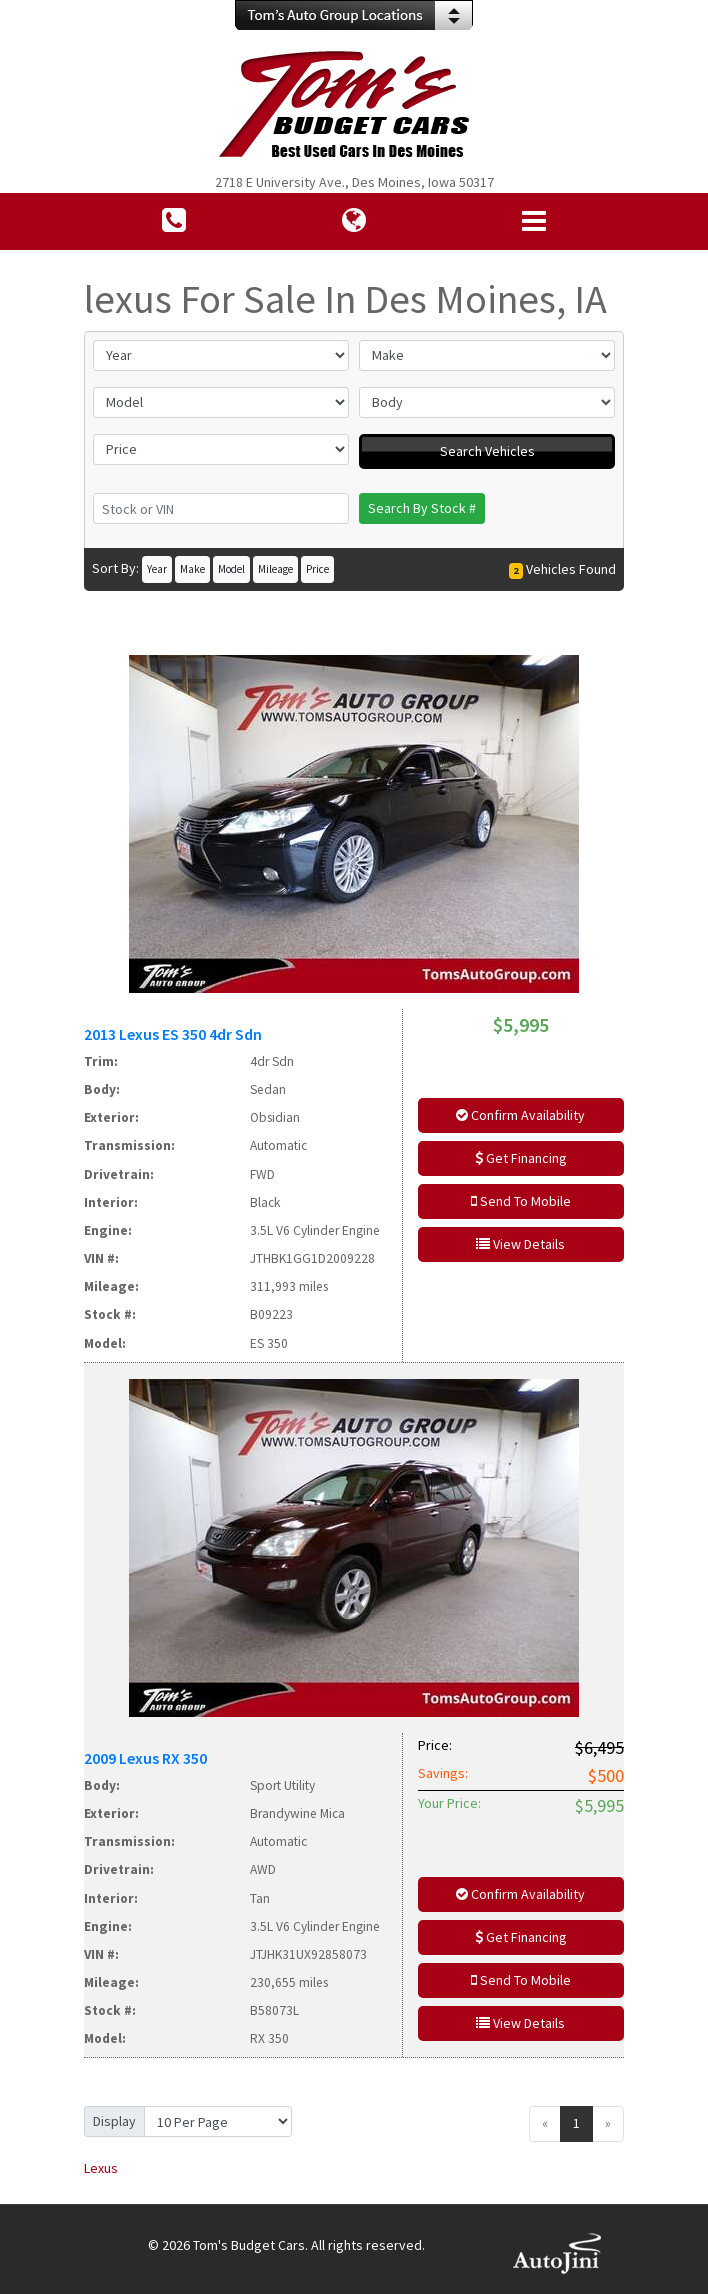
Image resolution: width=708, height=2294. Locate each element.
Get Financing (521, 1158)
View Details (520, 1244)
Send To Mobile (521, 1201)
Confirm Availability (520, 1115)
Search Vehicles (487, 451)
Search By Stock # (422, 508)
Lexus (101, 2168)
